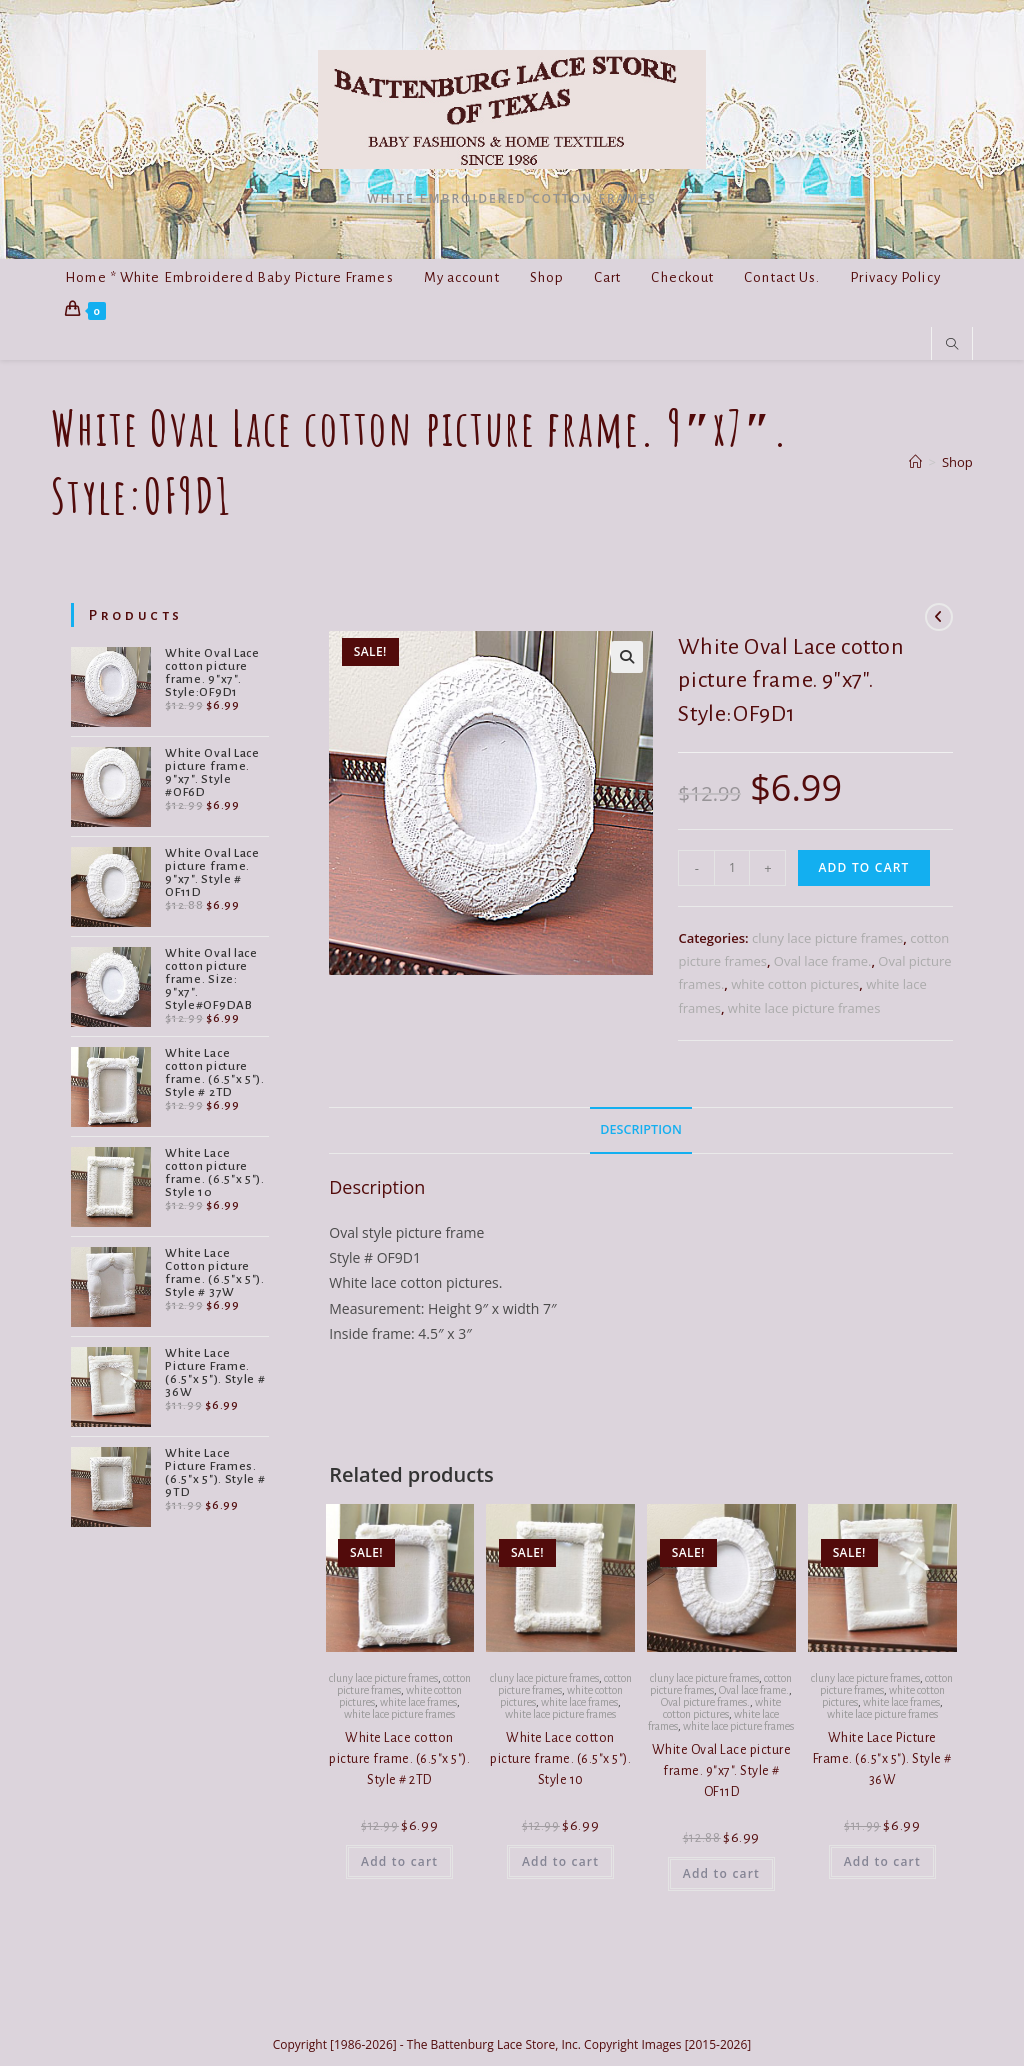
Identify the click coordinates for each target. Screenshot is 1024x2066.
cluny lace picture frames (827, 938)
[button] (627, 657)
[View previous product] (939, 617)
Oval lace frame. (823, 961)
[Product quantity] (732, 868)
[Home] (915, 462)
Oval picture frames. (705, 1702)
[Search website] (952, 345)
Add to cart (863, 867)
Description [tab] (641, 1129)
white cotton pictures (795, 984)
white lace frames (418, 1702)
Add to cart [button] (399, 1861)
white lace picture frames (804, 1008)
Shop (957, 462)
